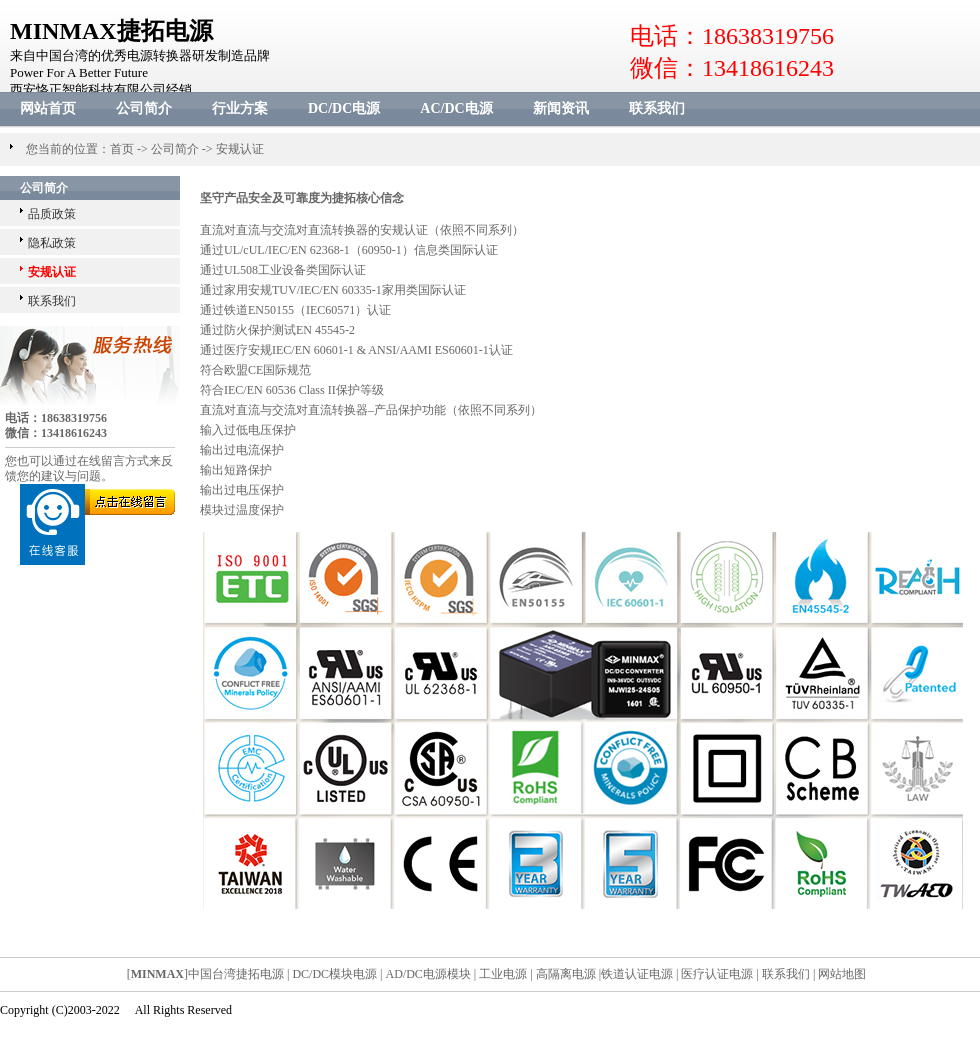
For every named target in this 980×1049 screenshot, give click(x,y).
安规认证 (240, 149)
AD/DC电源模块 (428, 974)
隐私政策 (52, 243)
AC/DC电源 (456, 108)
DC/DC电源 (344, 108)
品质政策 (52, 214)
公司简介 (144, 108)
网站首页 (48, 108)
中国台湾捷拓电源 (236, 974)
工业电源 (503, 974)
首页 (122, 149)
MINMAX (157, 974)
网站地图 (842, 974)
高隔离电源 (566, 974)
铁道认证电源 (637, 974)
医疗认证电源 (717, 974)
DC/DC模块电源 (334, 974)
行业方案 (240, 108)
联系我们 (657, 108)
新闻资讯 (561, 108)
